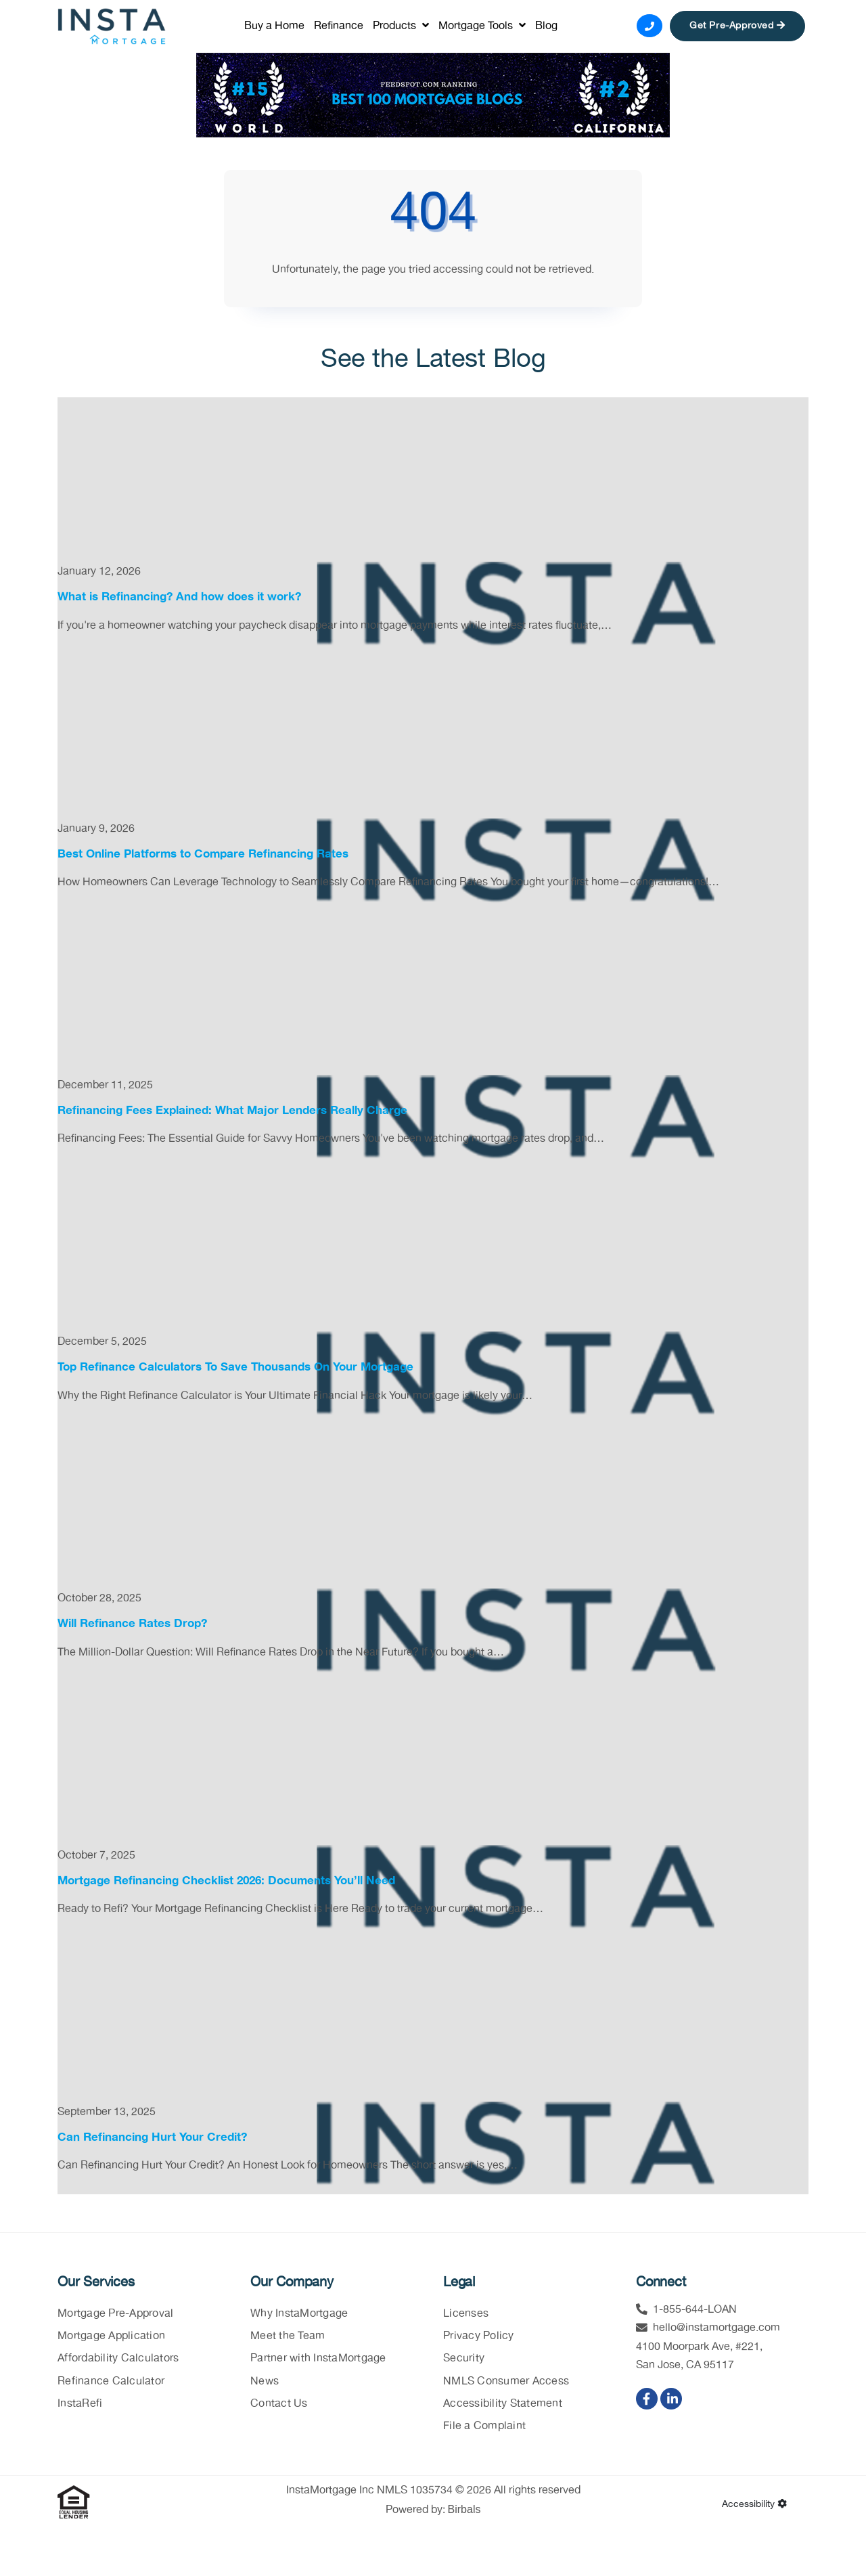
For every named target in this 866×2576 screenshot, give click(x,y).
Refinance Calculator (111, 2382)
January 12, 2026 (99, 572)
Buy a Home (274, 26)
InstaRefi (80, 2404)
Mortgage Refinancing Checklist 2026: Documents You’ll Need (226, 1881)
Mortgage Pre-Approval (115, 2315)
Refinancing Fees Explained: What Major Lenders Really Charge (232, 1111)
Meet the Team (287, 2337)
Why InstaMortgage (299, 2315)
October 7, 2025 (96, 1856)
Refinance (338, 26)
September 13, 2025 (107, 2113)
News (264, 2382)
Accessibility (754, 2505)
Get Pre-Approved (737, 25)
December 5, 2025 (102, 1343)
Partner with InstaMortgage (318, 2359)
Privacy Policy (478, 2337)
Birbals (464, 2510)
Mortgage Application (111, 2337)
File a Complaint (484, 2427)
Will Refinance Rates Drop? (132, 1625)
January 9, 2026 (96, 829)
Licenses (465, 2315)
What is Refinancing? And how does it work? (179, 598)
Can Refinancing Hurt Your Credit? (152, 2138)
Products (401, 26)
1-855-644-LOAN (695, 2311)
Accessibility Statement (502, 2404)
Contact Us (279, 2404)
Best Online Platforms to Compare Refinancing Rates (203, 854)
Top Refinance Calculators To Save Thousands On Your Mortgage (235, 1368)
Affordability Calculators (118, 2359)
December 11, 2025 (105, 1086)
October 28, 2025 (99, 1599)
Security (463, 2359)
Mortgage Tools (482, 26)
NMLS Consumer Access (506, 2382)
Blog (546, 26)
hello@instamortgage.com (716, 2329)
